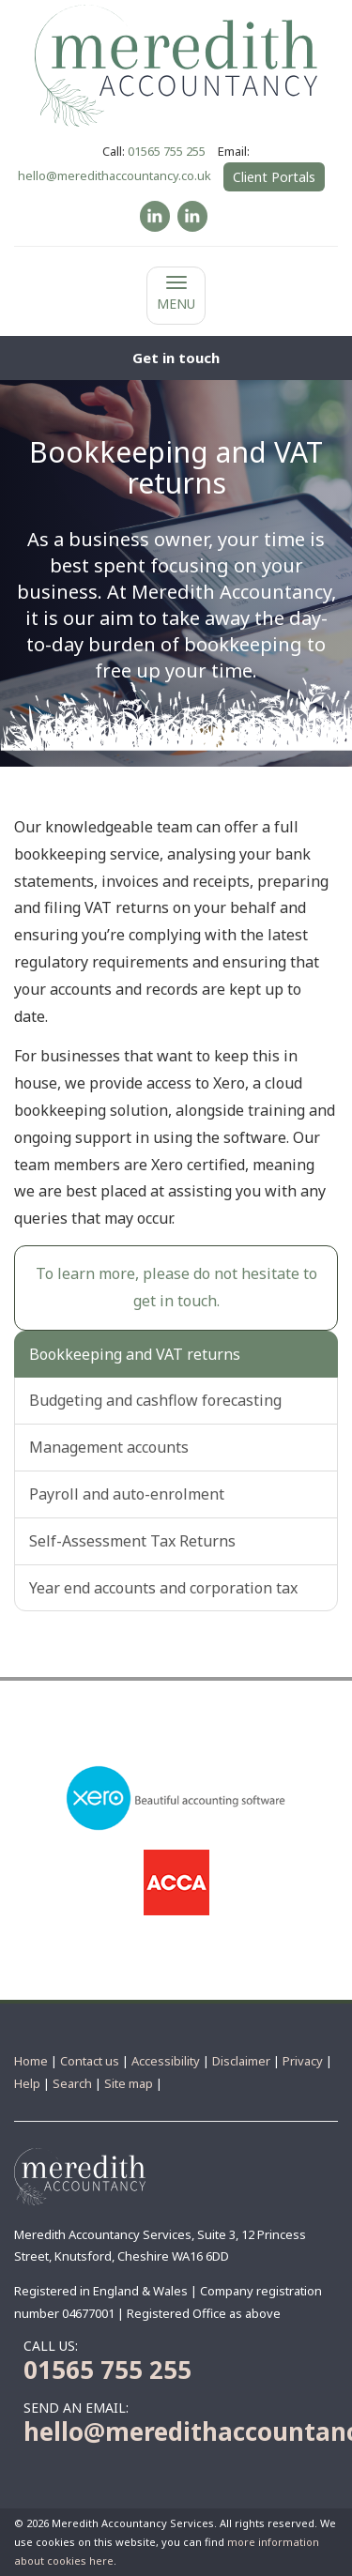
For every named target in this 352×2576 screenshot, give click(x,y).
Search (72, 2083)
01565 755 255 (167, 151)
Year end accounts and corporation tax (163, 1588)
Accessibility (165, 2060)
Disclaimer (241, 2060)
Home (31, 2060)
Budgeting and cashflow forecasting (155, 1400)
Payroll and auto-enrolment (126, 1494)
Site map (128, 2083)
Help (27, 2083)
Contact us (89, 2060)
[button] (176, 358)
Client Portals (274, 177)
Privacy (303, 2060)
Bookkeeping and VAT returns (134, 1354)
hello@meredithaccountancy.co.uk (114, 175)
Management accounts (109, 1447)
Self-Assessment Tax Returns (132, 1541)
